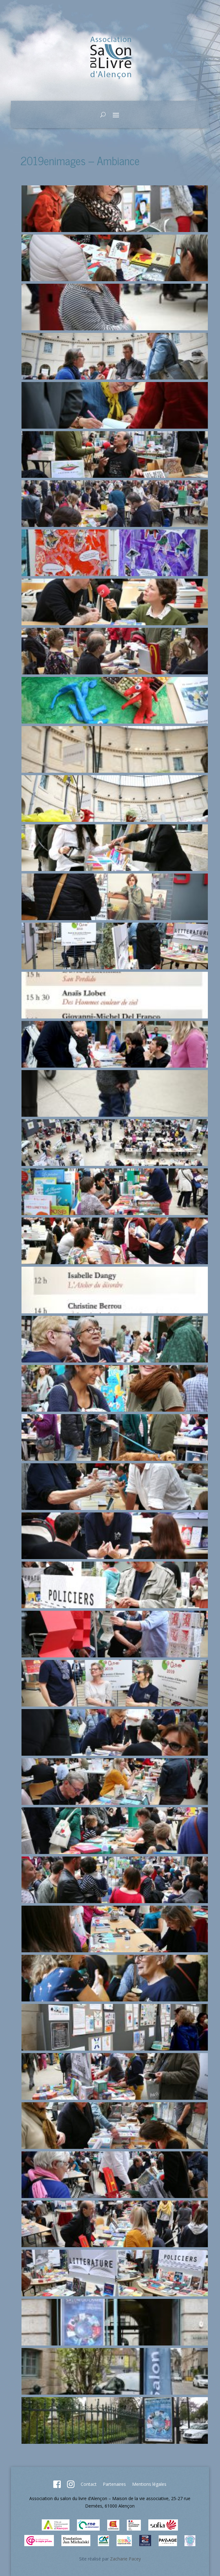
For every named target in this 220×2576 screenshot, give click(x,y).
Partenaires (114, 2484)
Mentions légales (149, 2484)
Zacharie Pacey (125, 2559)
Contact (89, 2484)
